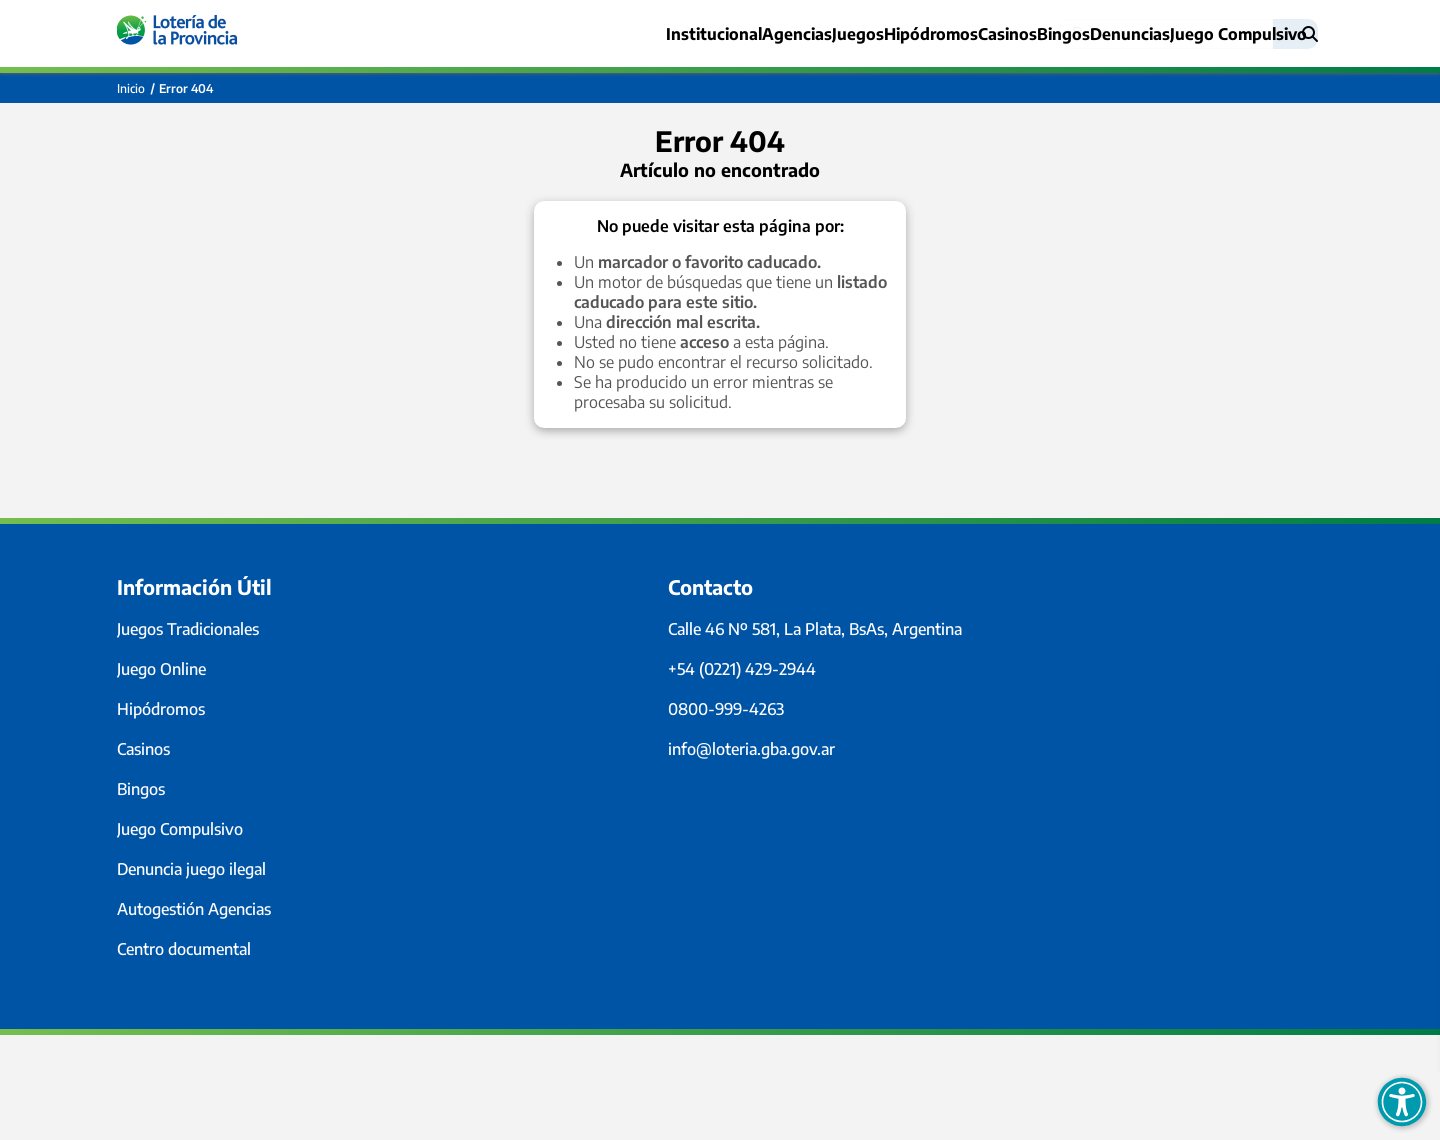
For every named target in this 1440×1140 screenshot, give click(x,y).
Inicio (131, 88)
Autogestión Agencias (194, 909)
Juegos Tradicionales (188, 629)
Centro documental (184, 949)
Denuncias (1108, 34)
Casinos (945, 34)
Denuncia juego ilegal (191, 869)
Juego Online (161, 669)
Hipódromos (161, 709)
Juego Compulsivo (180, 829)
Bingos (1022, 34)
